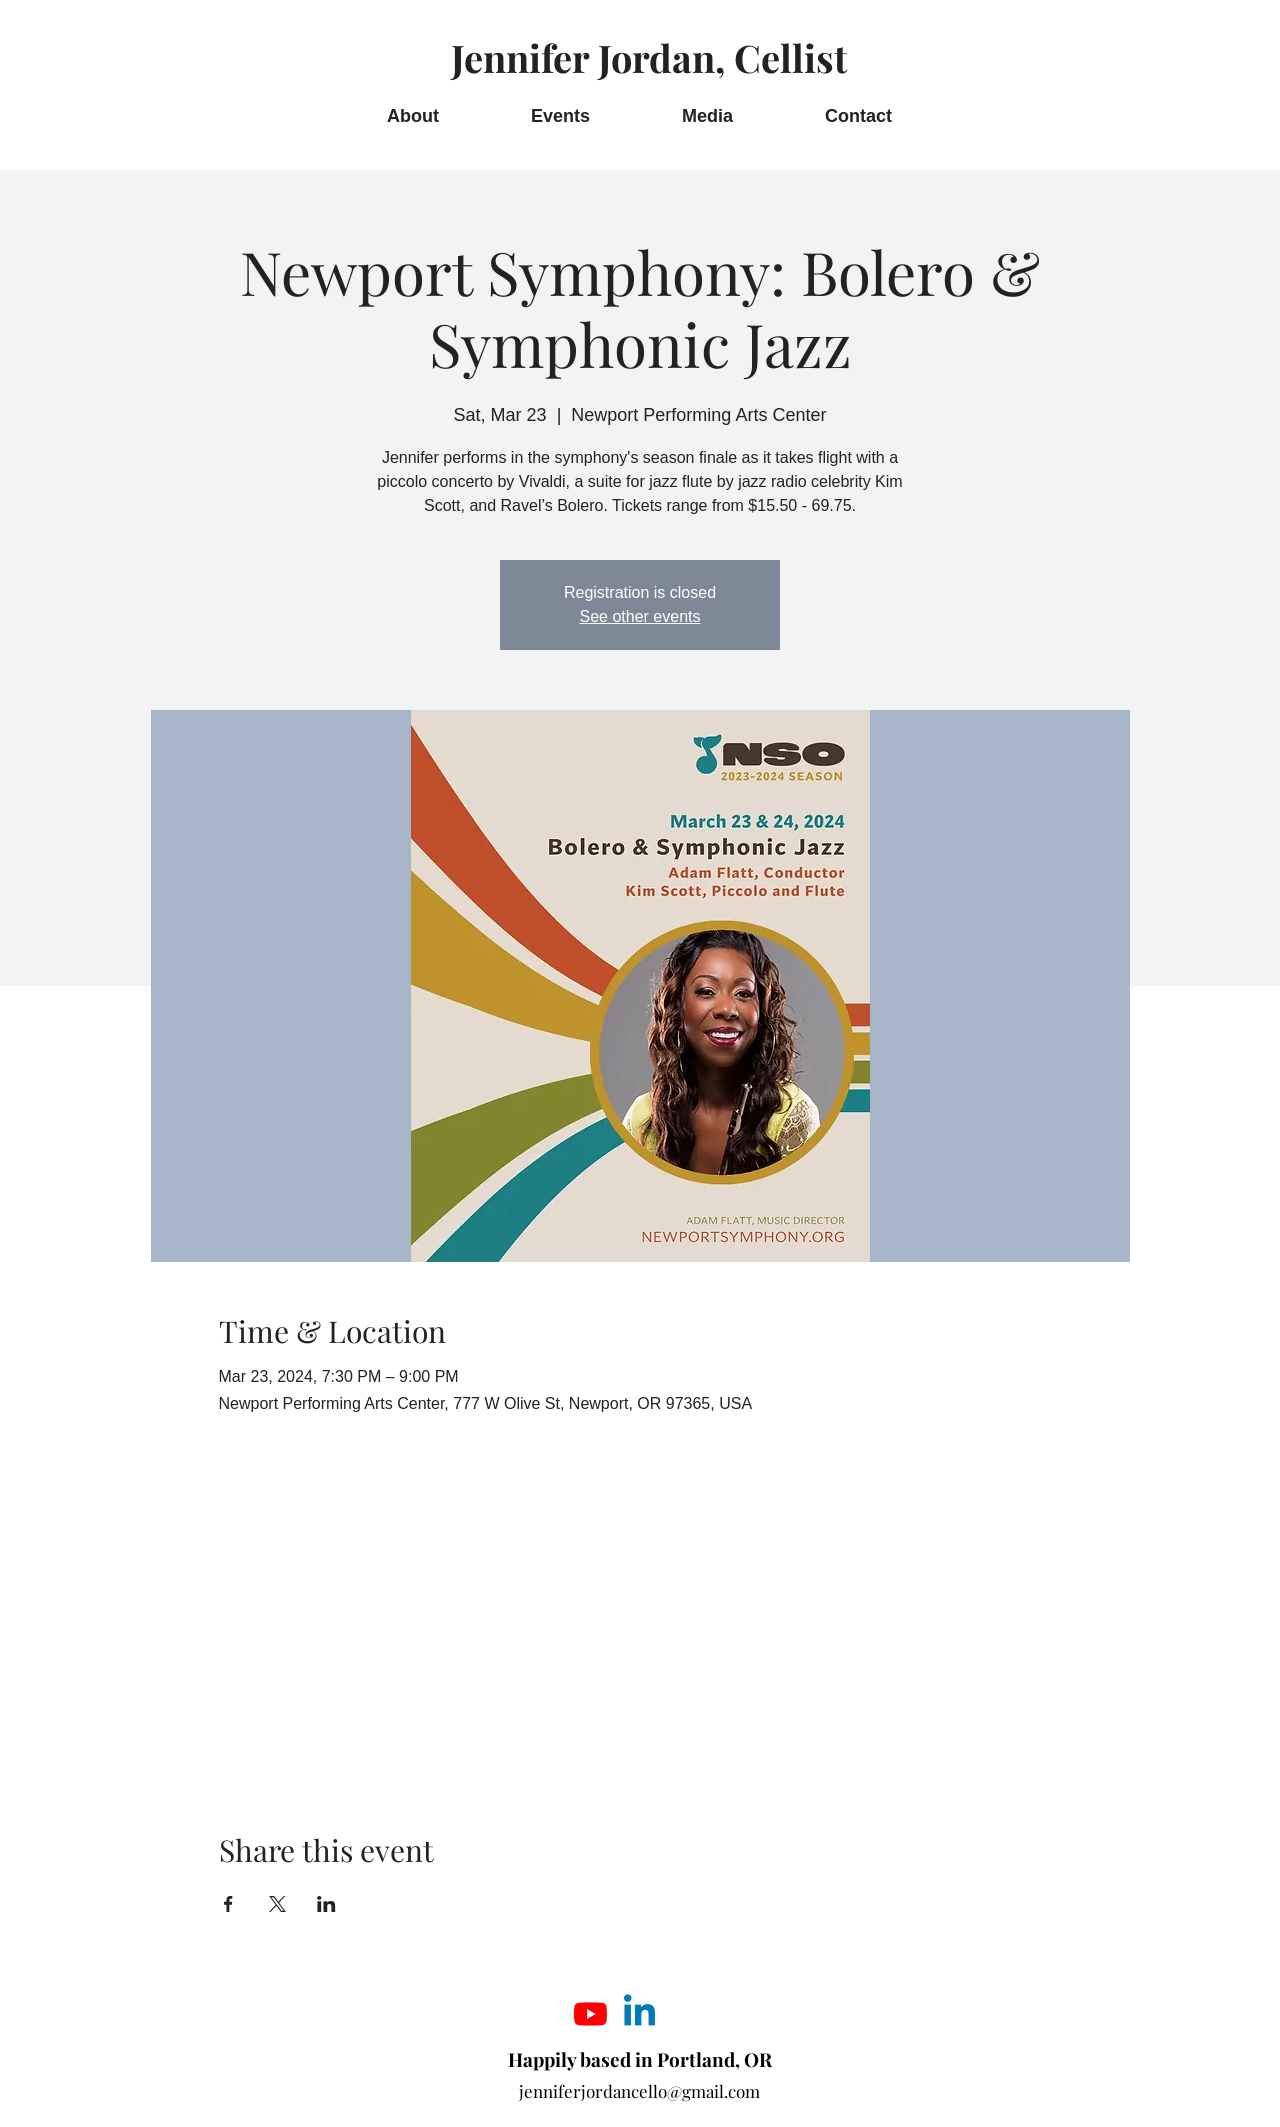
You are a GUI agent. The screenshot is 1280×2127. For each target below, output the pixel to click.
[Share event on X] (277, 1904)
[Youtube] (590, 2013)
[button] (707, 116)
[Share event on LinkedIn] (326, 1904)
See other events (640, 616)
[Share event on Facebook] (228, 1904)
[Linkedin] (639, 2013)
